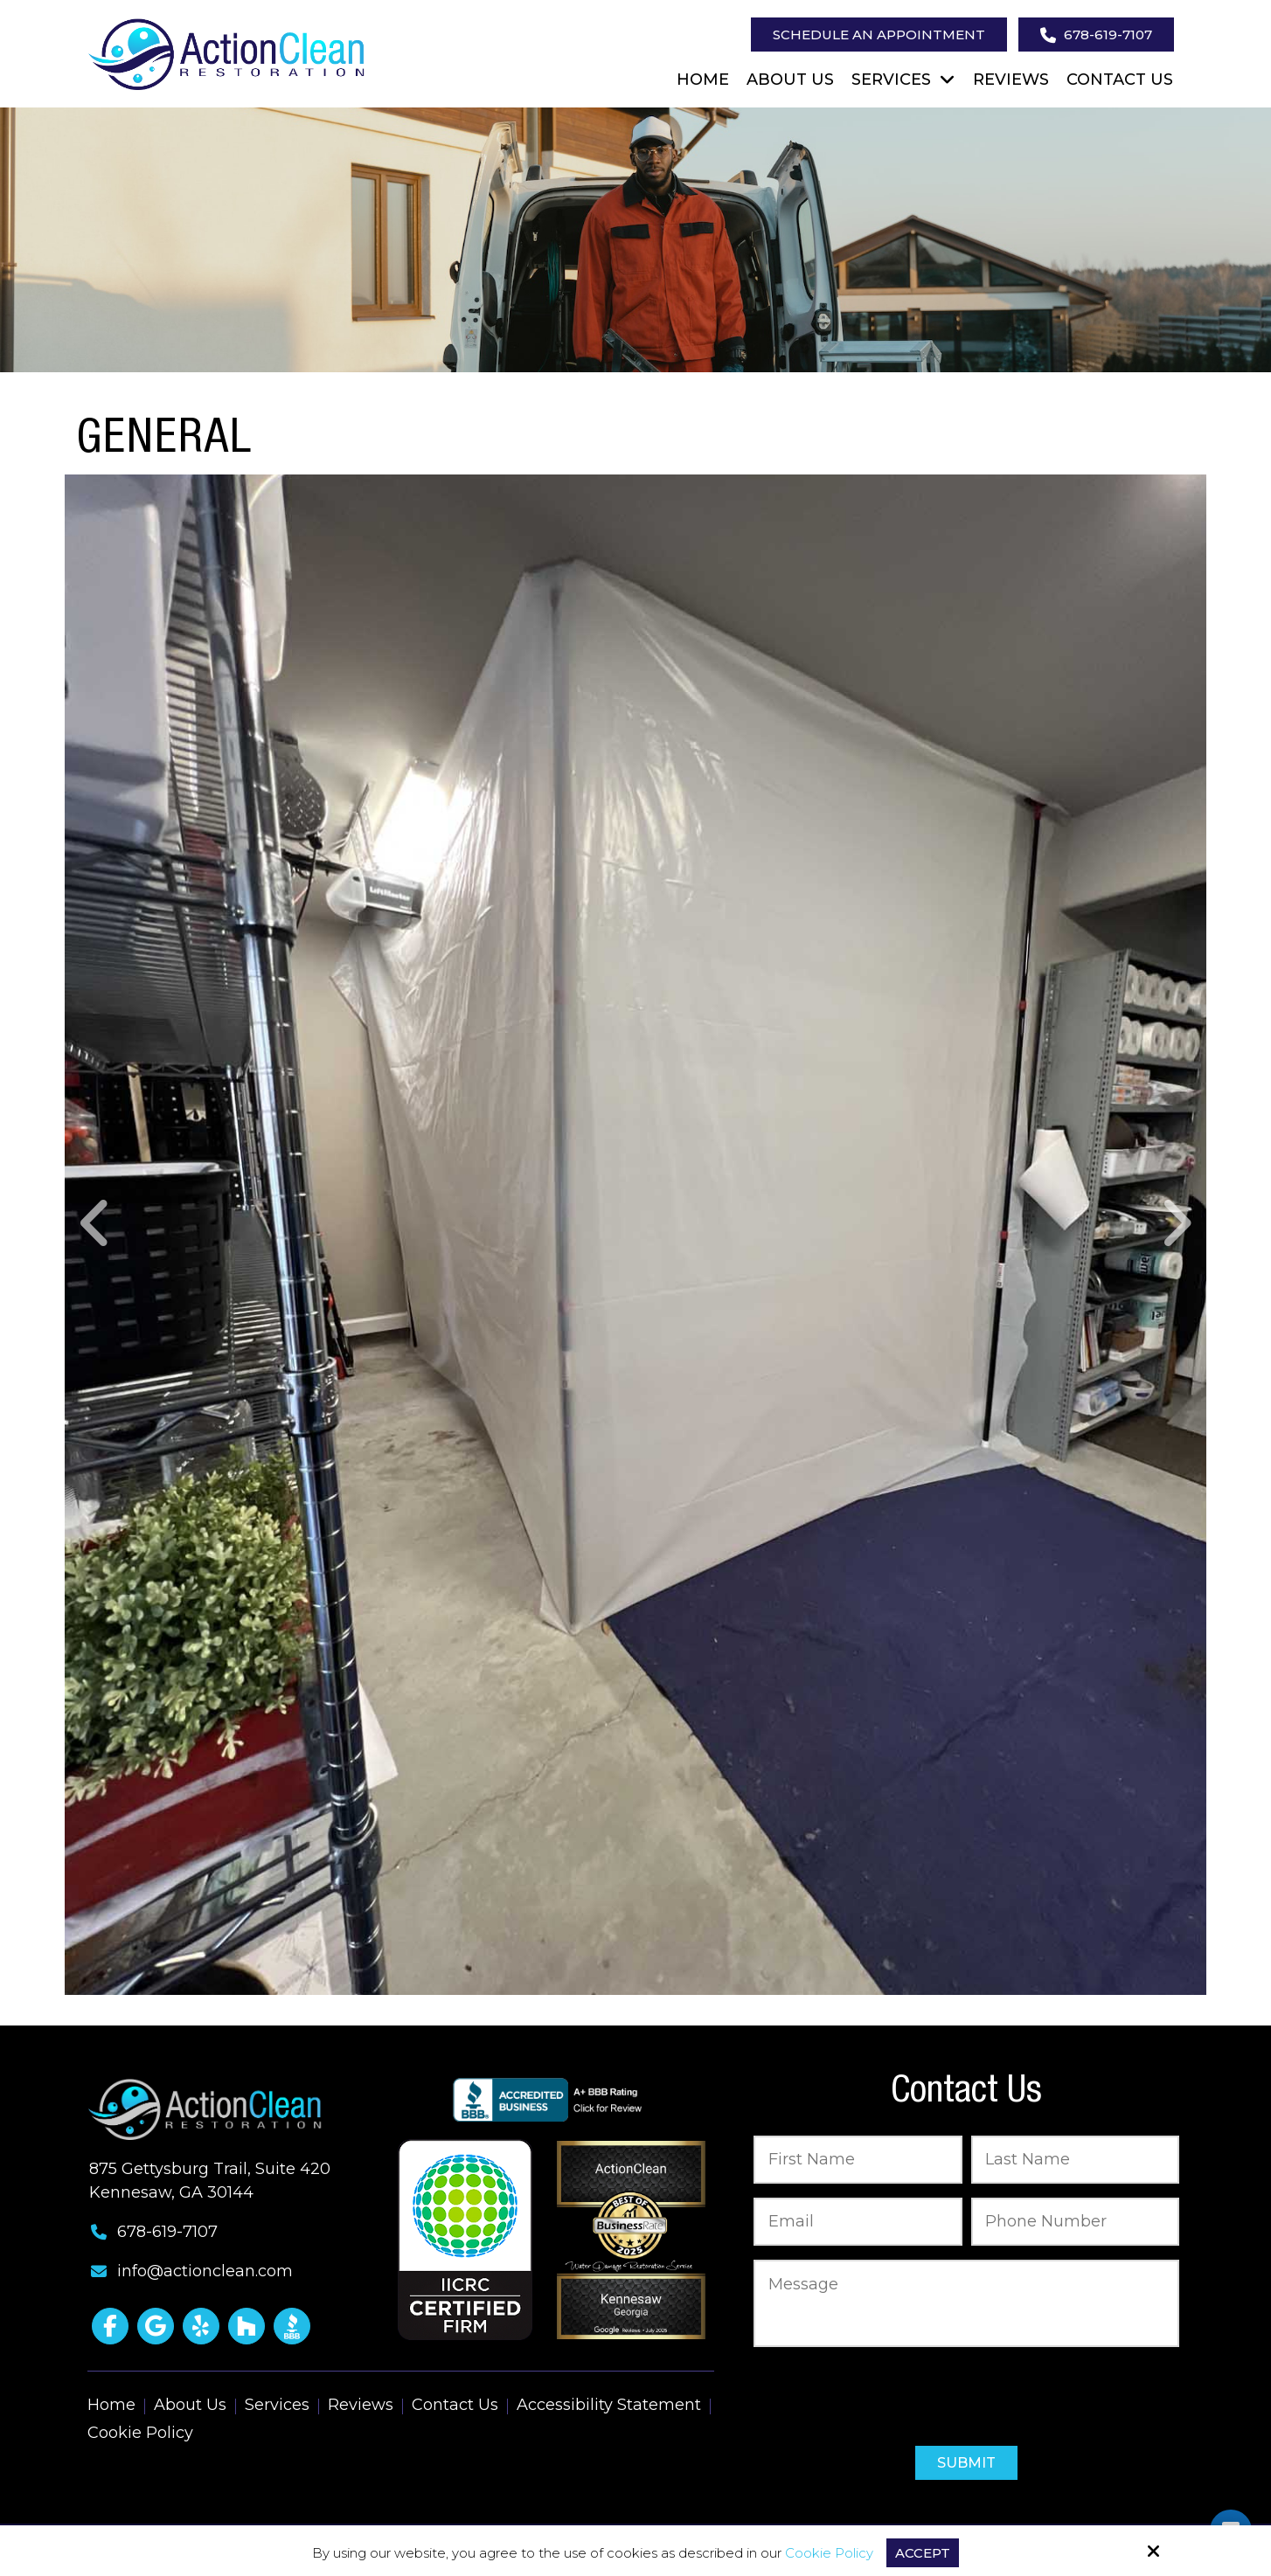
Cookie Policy (829, 2553)
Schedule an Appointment (879, 34)
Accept (922, 2553)
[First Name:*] (858, 2160)
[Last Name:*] (1075, 2160)
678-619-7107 (1096, 35)
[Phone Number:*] (1075, 2222)
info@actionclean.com (205, 2271)
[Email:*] (858, 2222)
